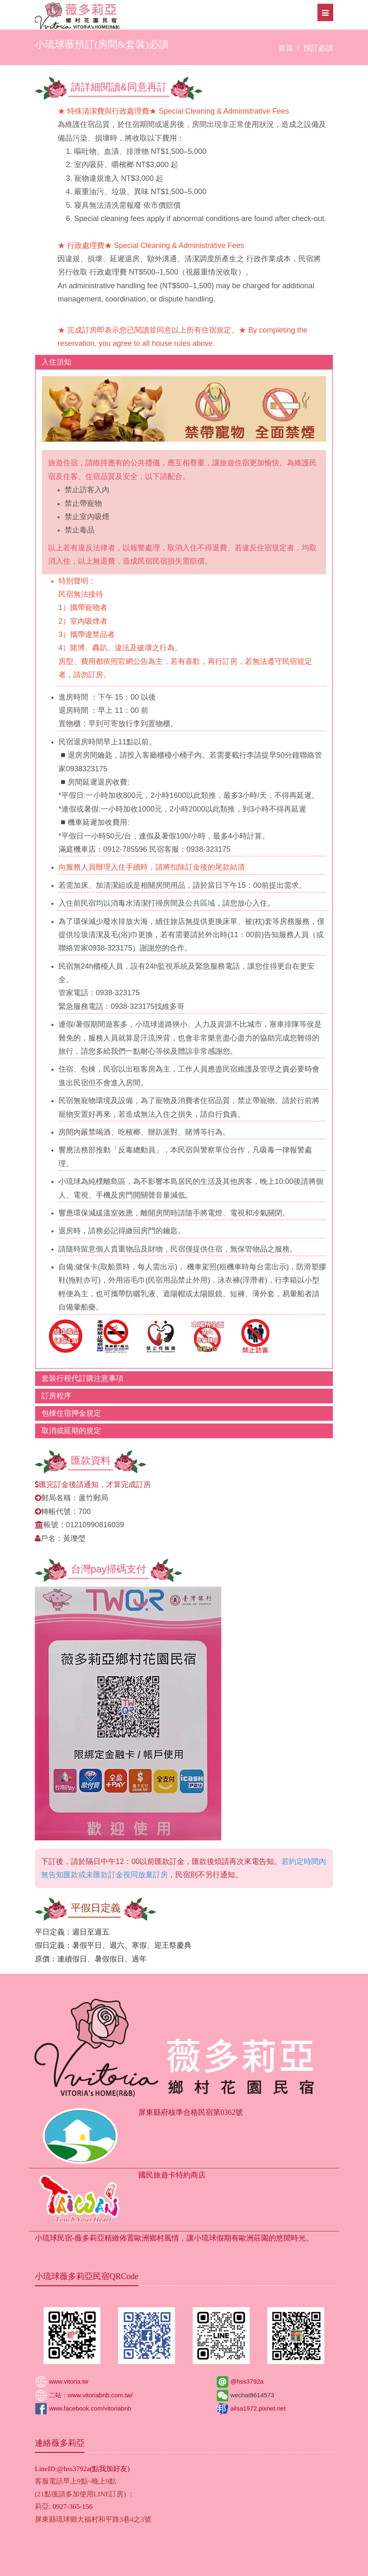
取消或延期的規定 (71, 1431)
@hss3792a (246, 2381)
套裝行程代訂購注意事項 (82, 1378)
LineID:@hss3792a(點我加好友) (82, 2469)
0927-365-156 (72, 2506)
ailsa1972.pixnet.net (257, 2408)
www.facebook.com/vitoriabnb (89, 2408)
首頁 (285, 48)
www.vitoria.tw (67, 2381)
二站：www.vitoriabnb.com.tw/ (90, 2395)
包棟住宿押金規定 (71, 1413)
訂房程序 (56, 1396)
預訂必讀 (318, 48)
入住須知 (56, 362)
